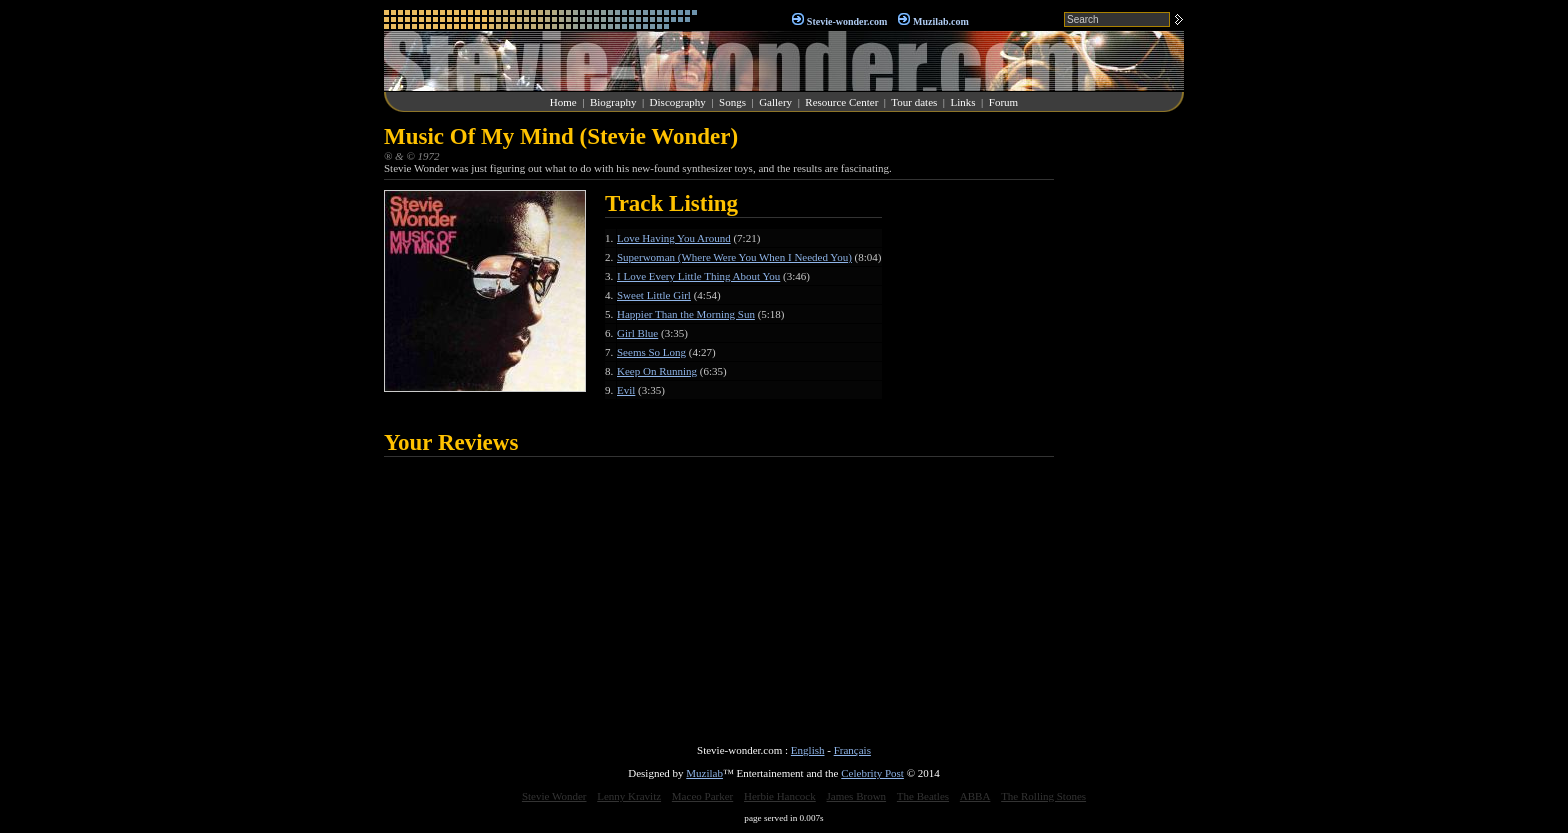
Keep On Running (657, 371)
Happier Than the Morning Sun (686, 314)
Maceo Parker (702, 796)
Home (563, 102)
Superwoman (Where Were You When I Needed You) (734, 257)
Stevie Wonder (554, 796)
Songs (732, 102)
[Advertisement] (1124, 424)
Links (963, 102)
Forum (1003, 102)
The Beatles (923, 796)
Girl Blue (637, 333)
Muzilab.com (941, 21)
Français (852, 750)
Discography (678, 102)
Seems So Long (651, 352)
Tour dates (914, 102)
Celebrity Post (872, 773)
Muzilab (704, 773)
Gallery (775, 102)
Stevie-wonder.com (847, 21)
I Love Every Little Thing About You (698, 276)
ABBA (975, 796)
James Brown (857, 796)
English (808, 750)
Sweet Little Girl (654, 295)
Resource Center (841, 102)
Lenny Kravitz (629, 796)
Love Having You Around (674, 238)
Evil (626, 390)
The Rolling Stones (1043, 796)
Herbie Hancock (780, 796)
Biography (613, 102)
